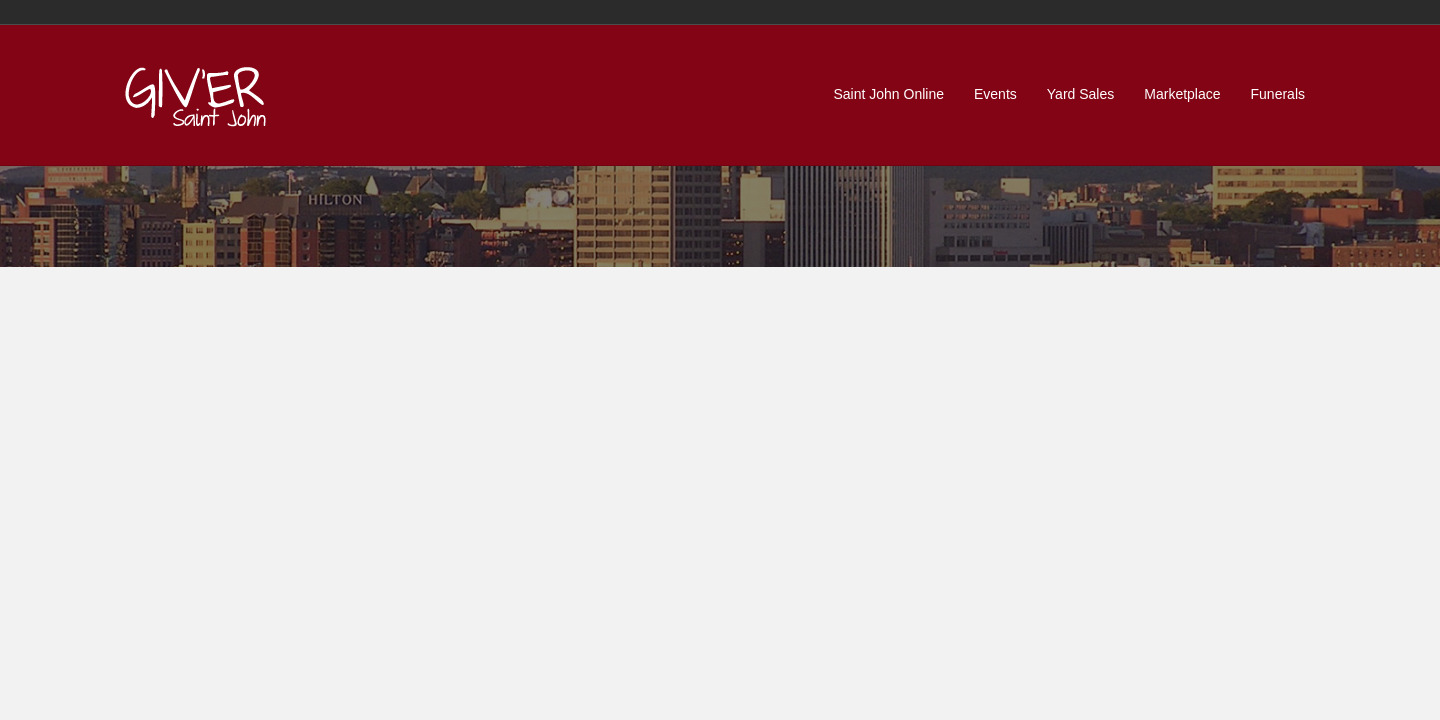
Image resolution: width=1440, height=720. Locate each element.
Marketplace (1182, 94)
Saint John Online (888, 94)
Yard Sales (1080, 94)
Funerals (1278, 94)
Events (995, 94)
